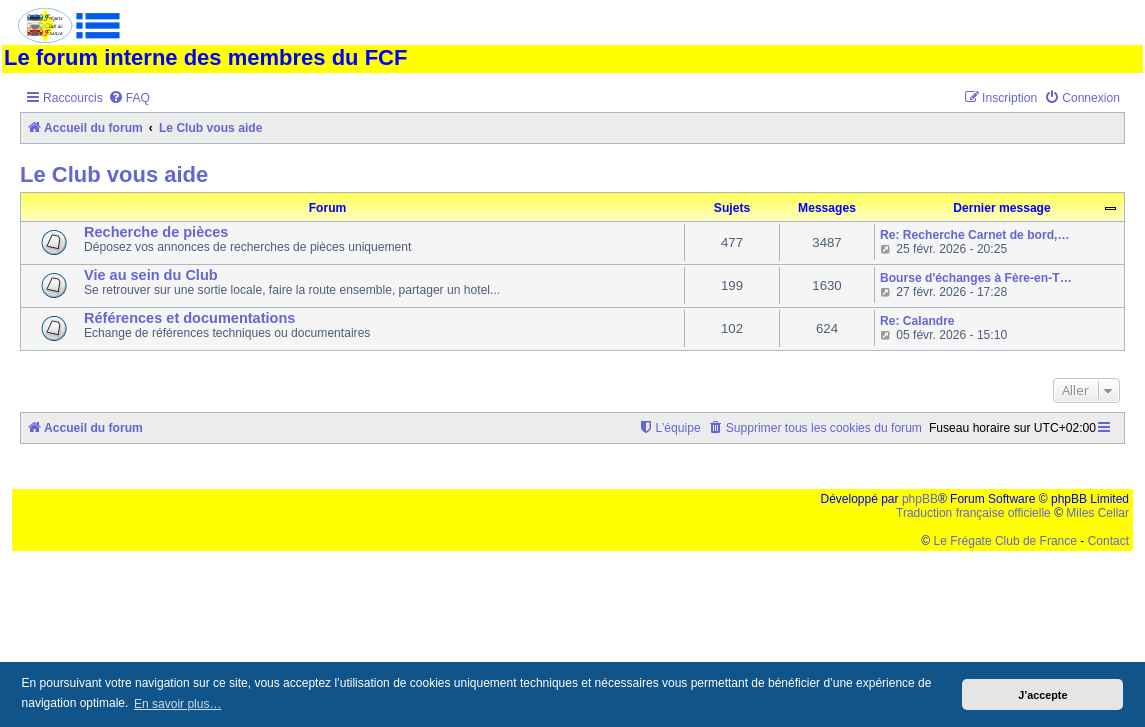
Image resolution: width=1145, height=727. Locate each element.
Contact (1108, 541)
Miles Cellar (1097, 513)
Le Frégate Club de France (1005, 541)
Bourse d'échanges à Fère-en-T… (976, 278)
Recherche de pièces (156, 232)
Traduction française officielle (973, 513)
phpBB (920, 499)
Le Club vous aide (114, 174)
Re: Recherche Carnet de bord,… (975, 235)
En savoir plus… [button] (177, 704)
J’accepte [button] (1042, 695)
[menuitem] (129, 98)
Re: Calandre (917, 321)
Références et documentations (189, 318)
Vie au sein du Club (151, 275)
